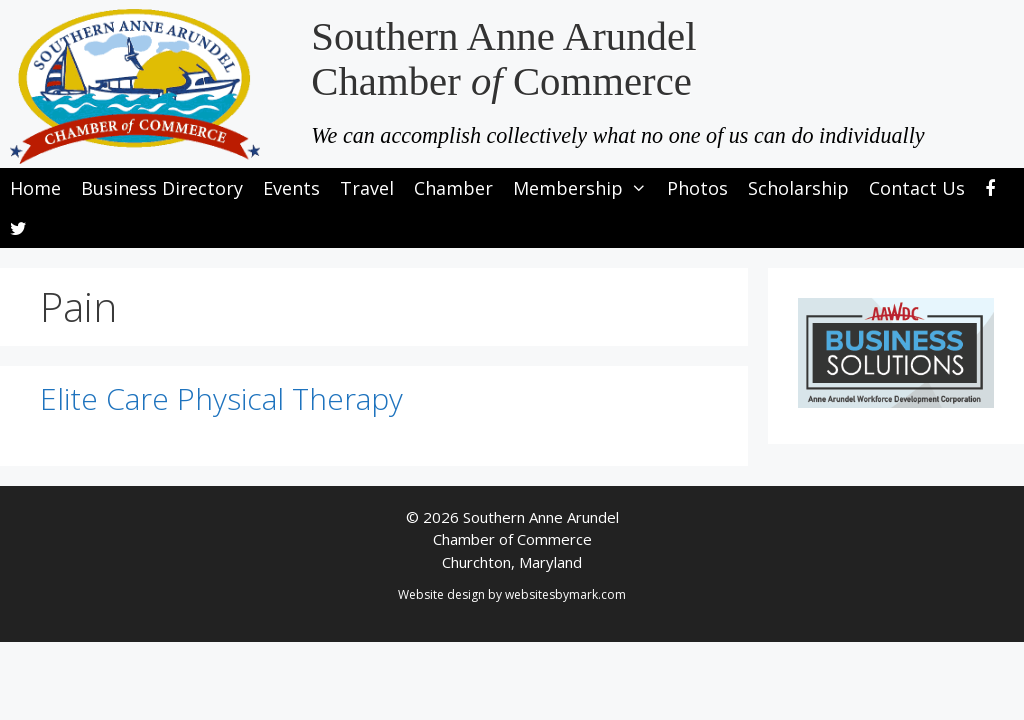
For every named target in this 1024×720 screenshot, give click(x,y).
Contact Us (917, 188)
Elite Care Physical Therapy (221, 398)
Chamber (453, 188)
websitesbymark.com (565, 594)
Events (291, 188)
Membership (585, 188)
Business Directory (162, 188)
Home (35, 188)
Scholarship (798, 188)
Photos (697, 188)
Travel (367, 188)
